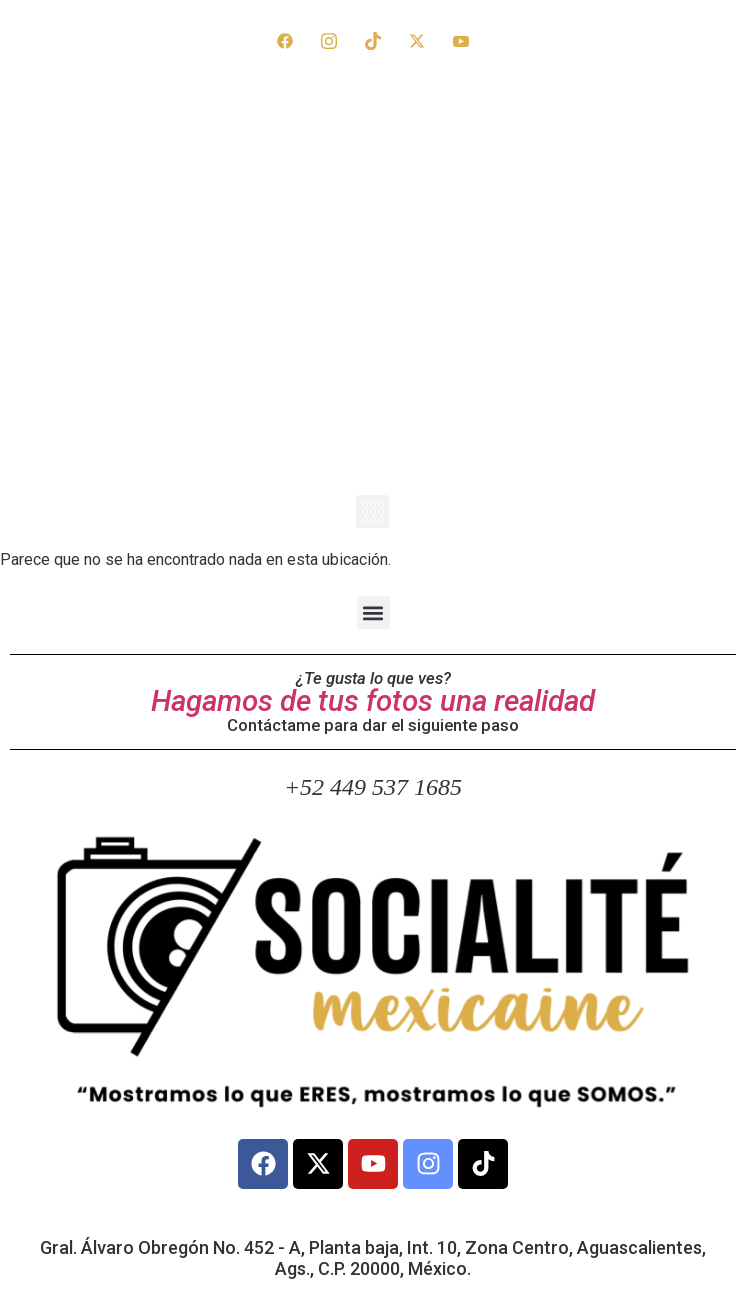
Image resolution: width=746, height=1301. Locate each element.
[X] (417, 40)
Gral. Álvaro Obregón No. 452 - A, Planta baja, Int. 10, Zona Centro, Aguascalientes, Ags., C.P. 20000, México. (373, 1258)
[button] (372, 511)
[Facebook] (285, 40)
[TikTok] (373, 40)
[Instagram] (329, 40)
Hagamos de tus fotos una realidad (373, 701)
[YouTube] (461, 40)
